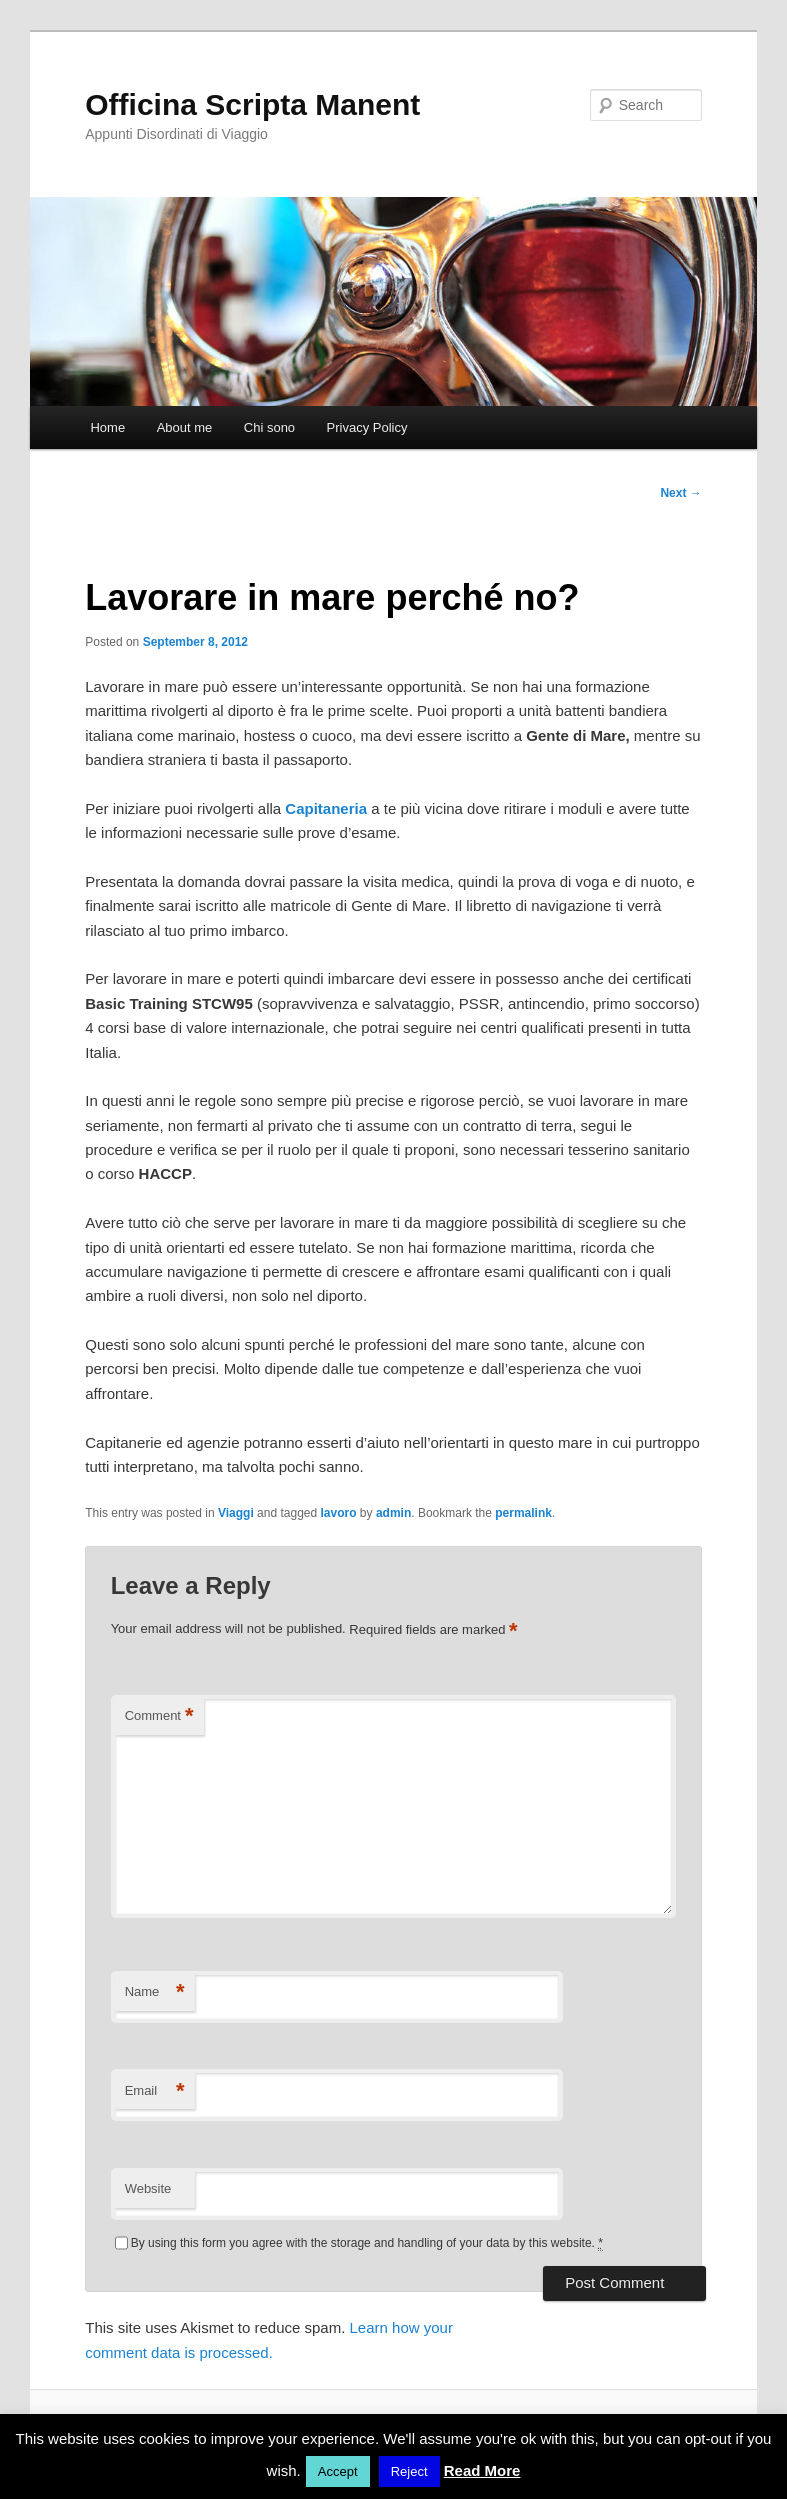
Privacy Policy (367, 427)
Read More (482, 2470)
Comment (159, 1716)
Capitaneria (326, 808)
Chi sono (269, 427)
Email (155, 2091)
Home (107, 427)
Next (680, 493)
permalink (523, 1513)
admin (393, 1513)
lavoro (339, 1513)
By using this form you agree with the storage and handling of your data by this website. (367, 2243)
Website (148, 2188)
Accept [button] (338, 2471)
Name (155, 1992)
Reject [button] (409, 2471)
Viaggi (236, 1513)
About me (185, 427)
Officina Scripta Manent (252, 104)
